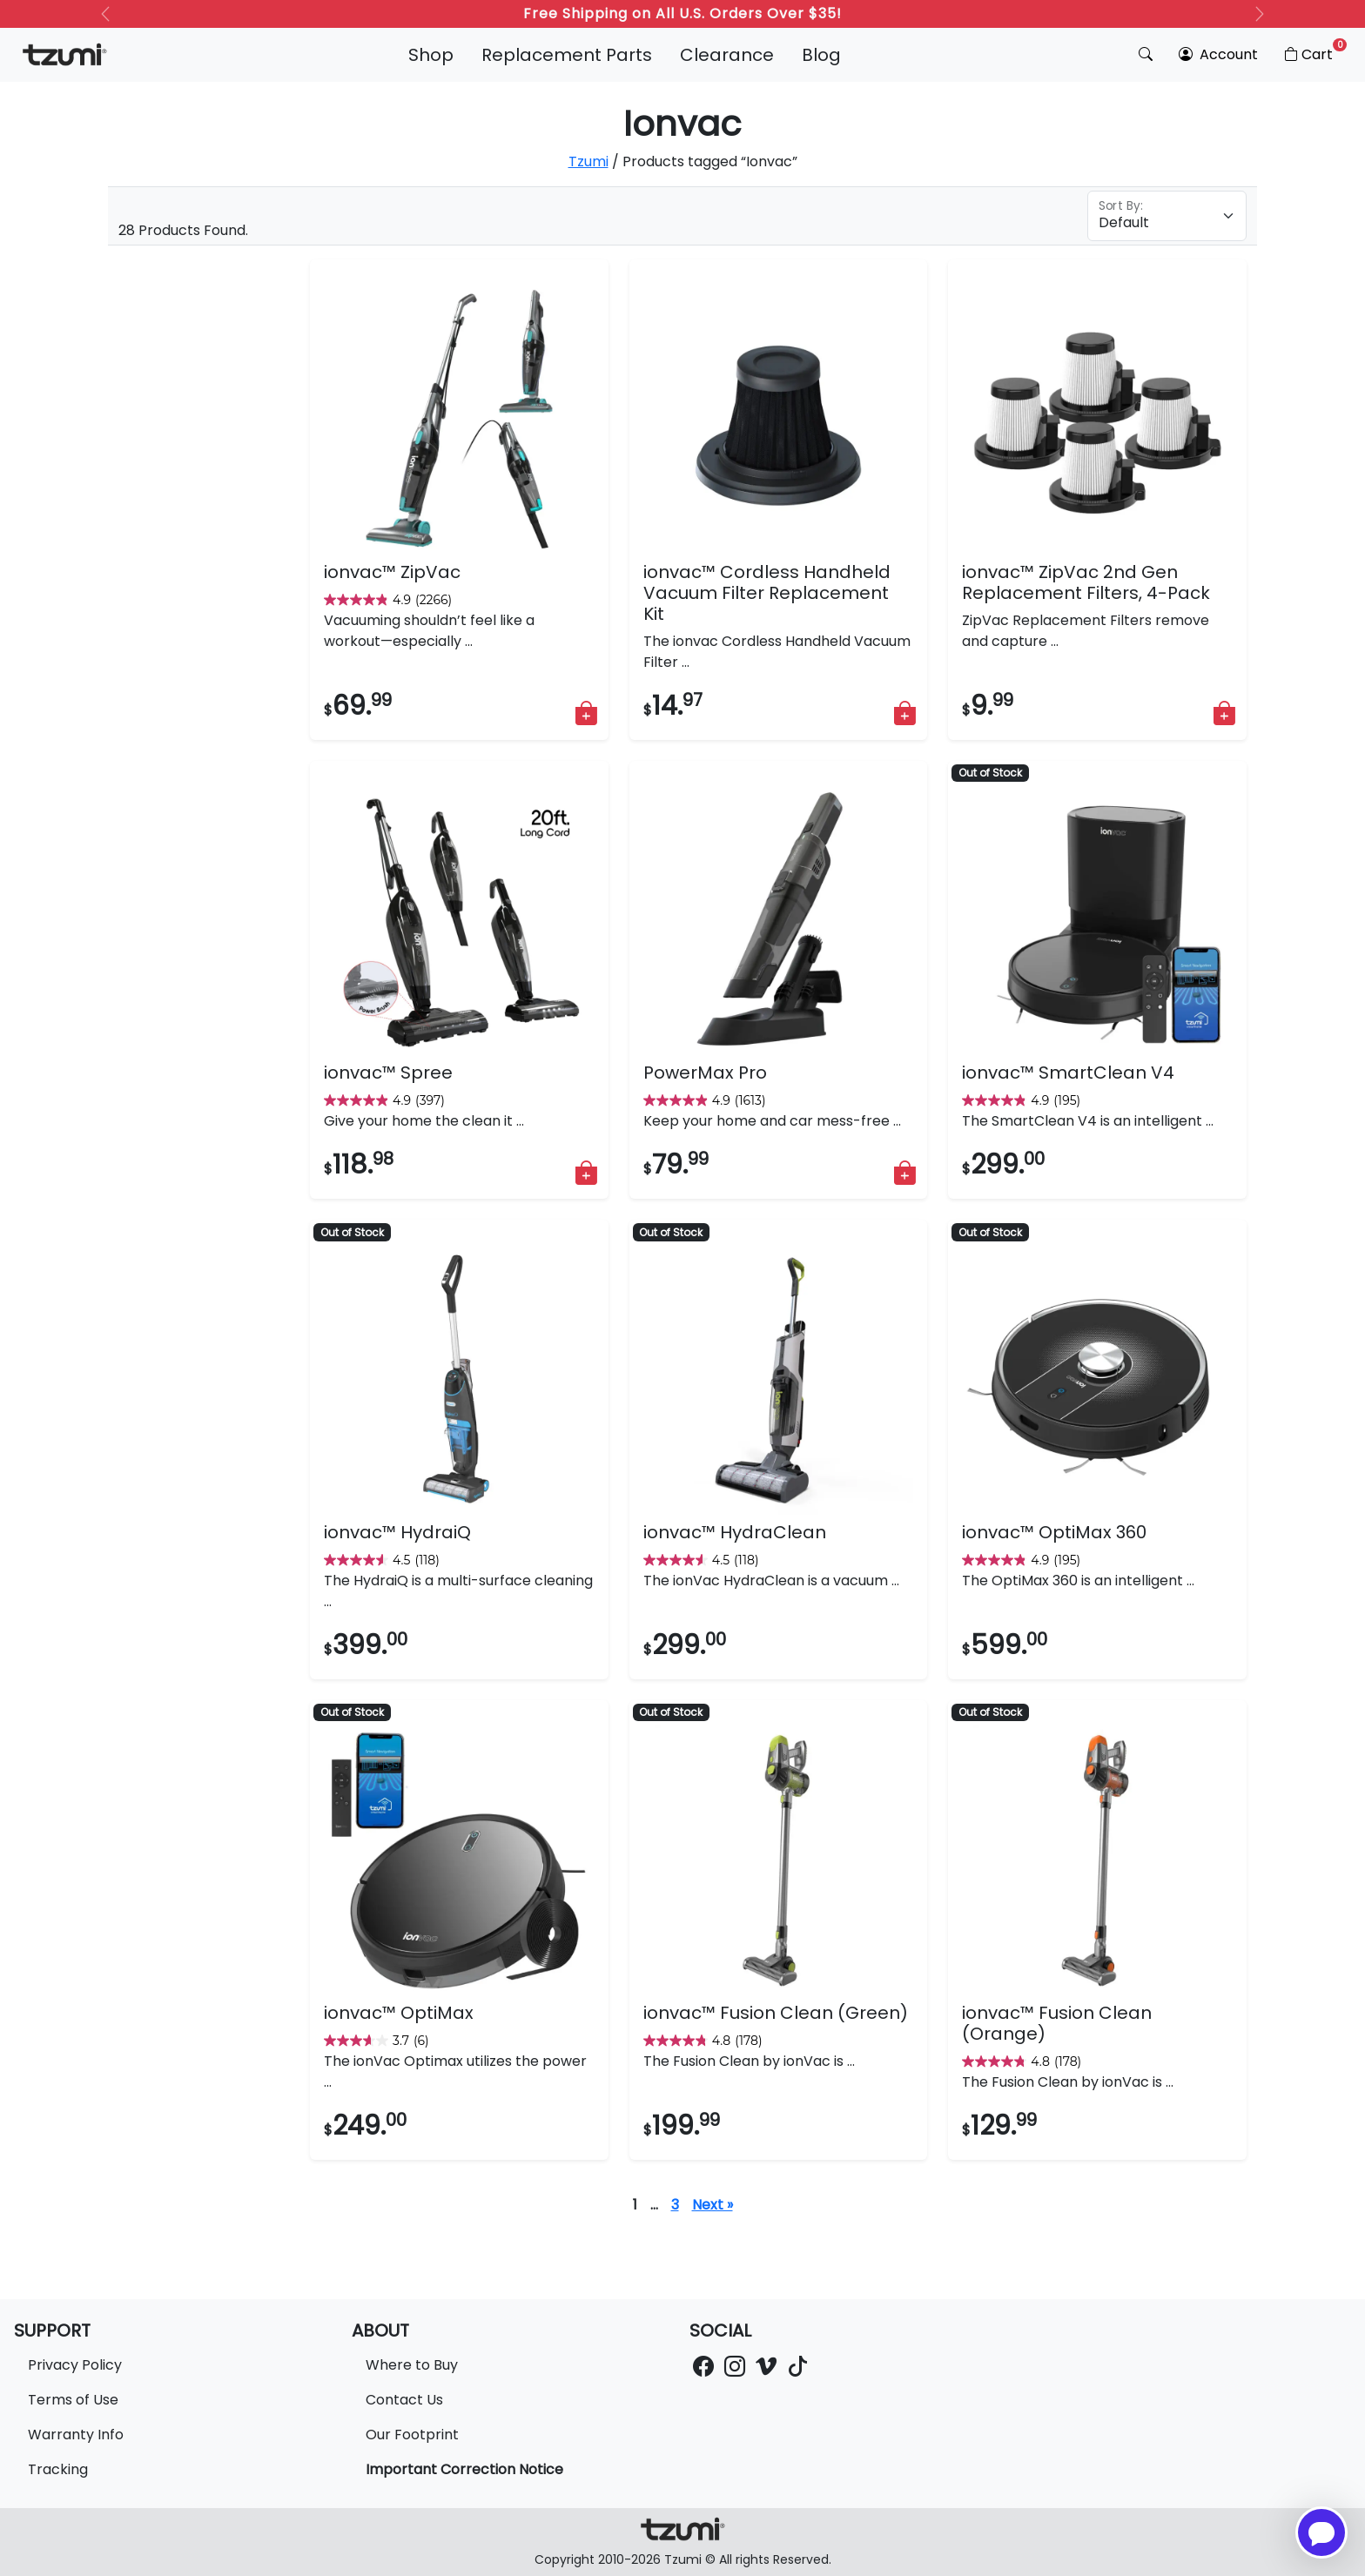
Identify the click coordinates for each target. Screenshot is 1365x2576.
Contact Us (404, 2400)
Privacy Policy (75, 2365)
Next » (712, 2205)
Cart (1314, 51)
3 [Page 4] (675, 2205)
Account (1218, 54)
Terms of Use (73, 2400)
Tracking (58, 2469)
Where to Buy (412, 2365)
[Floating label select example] (1167, 216)
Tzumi (588, 161)
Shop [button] (431, 55)
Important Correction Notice (464, 2469)
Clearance (727, 55)
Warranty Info (76, 2435)
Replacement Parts (566, 55)
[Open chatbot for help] (1321, 2532)
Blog (821, 55)
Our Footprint (412, 2435)
